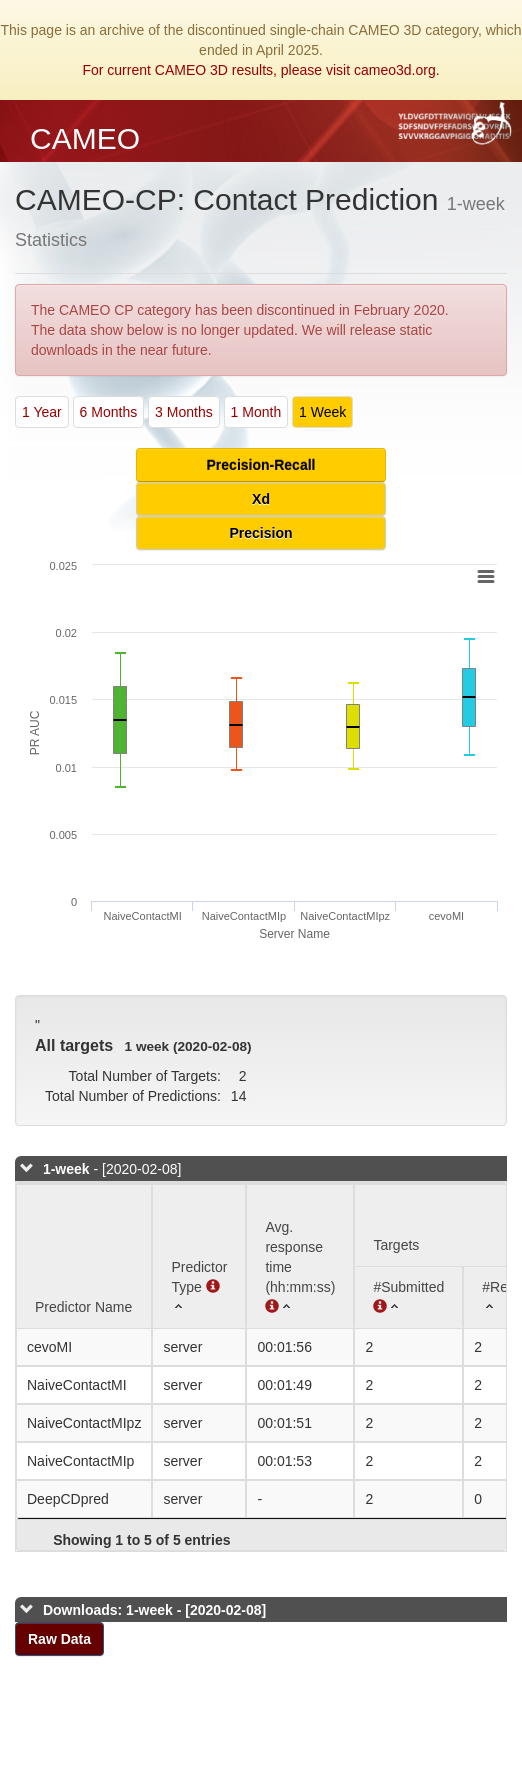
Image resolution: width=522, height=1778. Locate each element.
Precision (260, 533)
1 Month (256, 412)
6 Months (109, 412)
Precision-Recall (261, 465)
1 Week (322, 412)
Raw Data (59, 1639)
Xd (261, 499)
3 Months (184, 412)
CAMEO (85, 138)
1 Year (42, 412)
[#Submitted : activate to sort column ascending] (408, 1297)
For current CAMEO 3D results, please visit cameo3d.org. (260, 70)
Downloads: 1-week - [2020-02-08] (154, 1610)
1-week (66, 1169)
